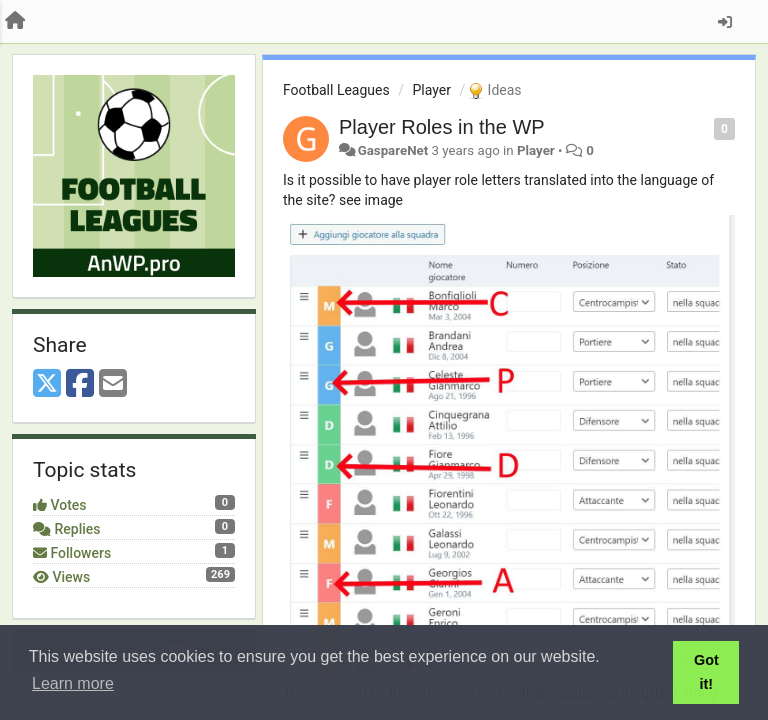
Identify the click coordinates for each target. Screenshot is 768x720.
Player (431, 90)
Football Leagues (336, 90)
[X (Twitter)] (47, 384)
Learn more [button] (73, 683)
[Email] (113, 384)
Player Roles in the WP (442, 127)
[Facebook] (80, 384)
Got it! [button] (706, 672)
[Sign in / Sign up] (725, 22)
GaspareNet (393, 150)
